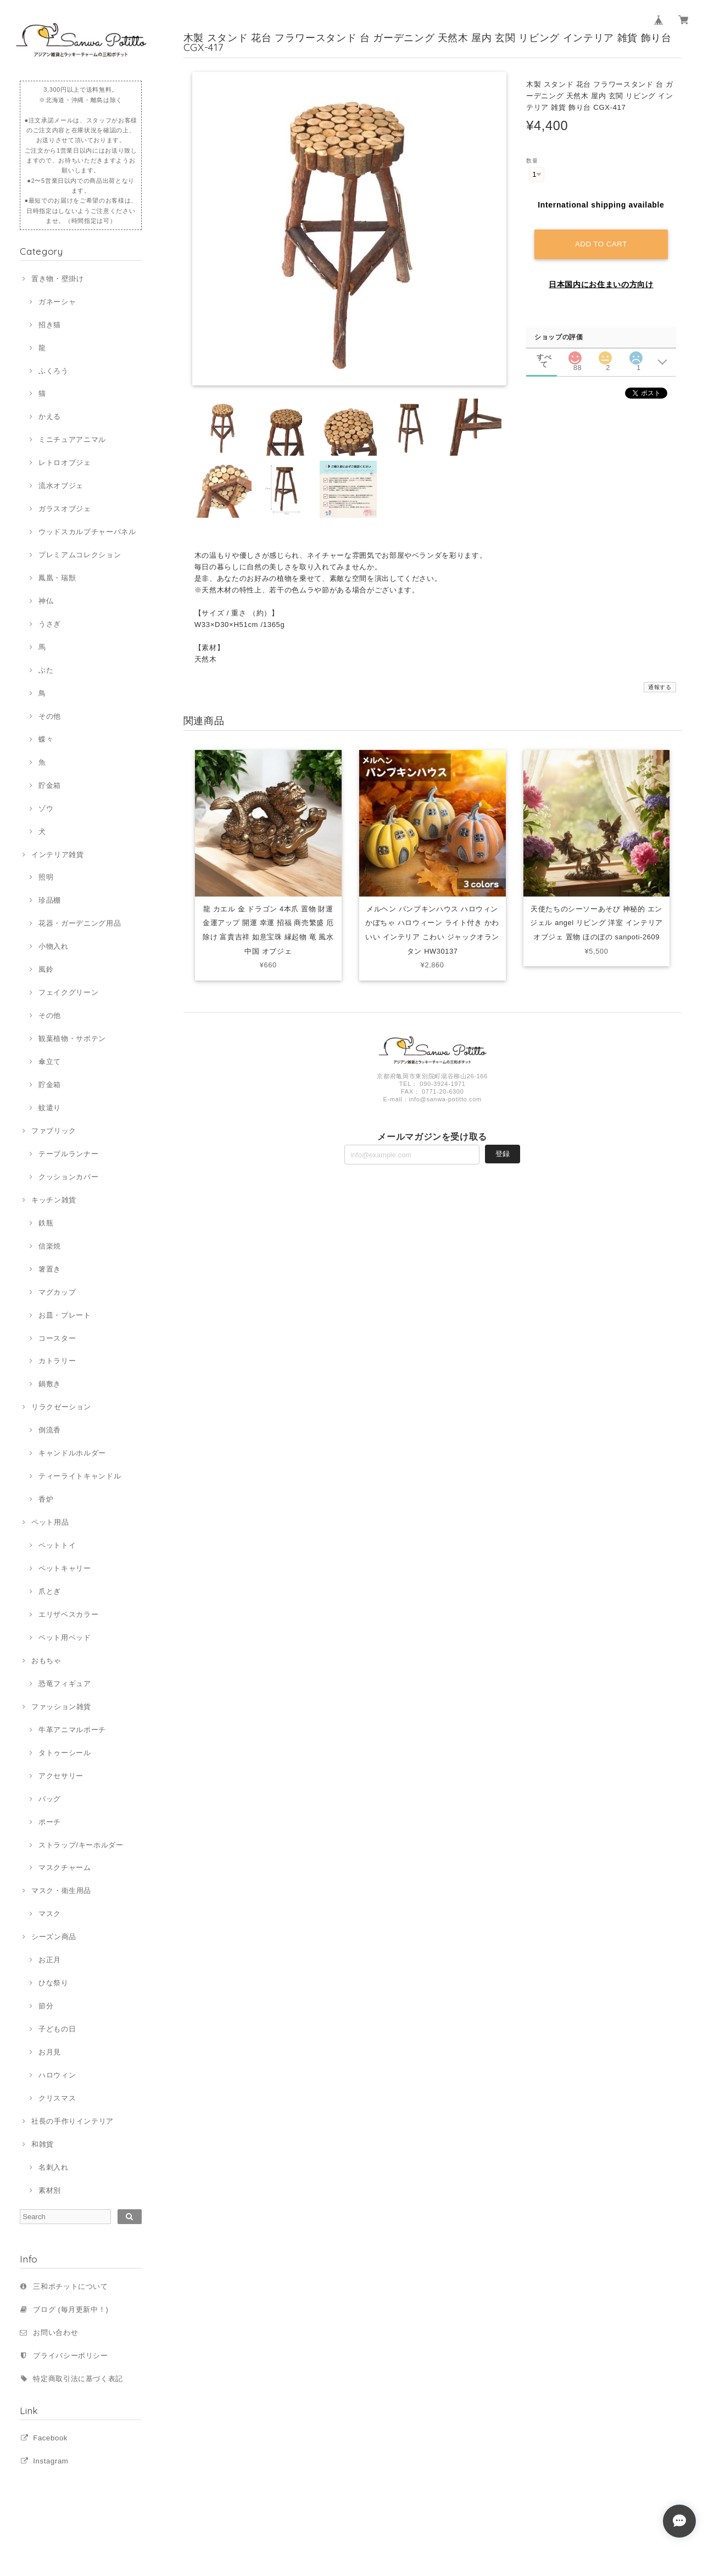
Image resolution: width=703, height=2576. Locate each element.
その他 (49, 716)
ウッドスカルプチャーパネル (87, 532)
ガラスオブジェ (64, 509)
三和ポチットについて (70, 2286)
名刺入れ (53, 2167)
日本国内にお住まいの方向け (601, 282)
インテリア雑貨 (57, 854)
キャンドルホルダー (72, 1453)
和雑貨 (42, 2144)
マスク (49, 1913)
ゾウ (45, 808)
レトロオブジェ (64, 462)
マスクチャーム (64, 1867)
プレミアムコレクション (79, 555)
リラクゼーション (61, 1407)
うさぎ (49, 624)
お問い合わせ (55, 2332)
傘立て (49, 1061)
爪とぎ (49, 1591)
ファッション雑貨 (61, 1707)
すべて (544, 355)
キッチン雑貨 (53, 1200)
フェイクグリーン (68, 992)
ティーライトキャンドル (79, 1476)
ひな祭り (53, 1983)
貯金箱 (49, 785)
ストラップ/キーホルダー (81, 1845)
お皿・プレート (64, 1315)
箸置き (49, 1269)
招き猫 (49, 325)
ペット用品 (50, 1522)
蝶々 (45, 739)
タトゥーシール (64, 1753)
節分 (45, 2006)
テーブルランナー (68, 1154)
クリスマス (57, 2098)
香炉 (45, 1499)
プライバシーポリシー (70, 2355)
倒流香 (49, 1430)
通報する (660, 687)
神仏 (45, 601)
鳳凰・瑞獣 (57, 578)
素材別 (49, 2190)
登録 (502, 1155)
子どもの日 (57, 2029)
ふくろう (53, 371)
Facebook (50, 2438)
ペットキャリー (64, 1568)
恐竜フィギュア (64, 1683)
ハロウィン (57, 2075)
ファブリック (53, 1131)
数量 (532, 161)
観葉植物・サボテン (72, 1038)
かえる (49, 416)
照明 (45, 877)
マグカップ (57, 1292)
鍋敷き (49, 1384)
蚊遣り (49, 1108)
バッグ (49, 1799)
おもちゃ (46, 1660)
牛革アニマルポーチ (72, 1730)
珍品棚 (49, 900)
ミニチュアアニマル (72, 439)
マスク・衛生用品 (61, 1890)
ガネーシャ (57, 302)
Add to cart (601, 242)
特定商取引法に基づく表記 (78, 2379)
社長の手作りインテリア (72, 2121)
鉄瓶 (45, 1223)
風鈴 (45, 969)
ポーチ (49, 1822)
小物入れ (53, 946)
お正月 (49, 1960)
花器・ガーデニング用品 (79, 923)
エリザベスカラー (68, 1614)
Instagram (50, 2461)
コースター (57, 1338)
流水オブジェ (60, 485)
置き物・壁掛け (57, 279)
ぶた (45, 670)
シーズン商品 (53, 1937)
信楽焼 (49, 1246)
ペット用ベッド (64, 1637)
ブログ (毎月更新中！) (70, 2309)
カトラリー (57, 1361)
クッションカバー (68, 1177)
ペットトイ (57, 1545)
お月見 (49, 2052)
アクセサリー (60, 1776)
